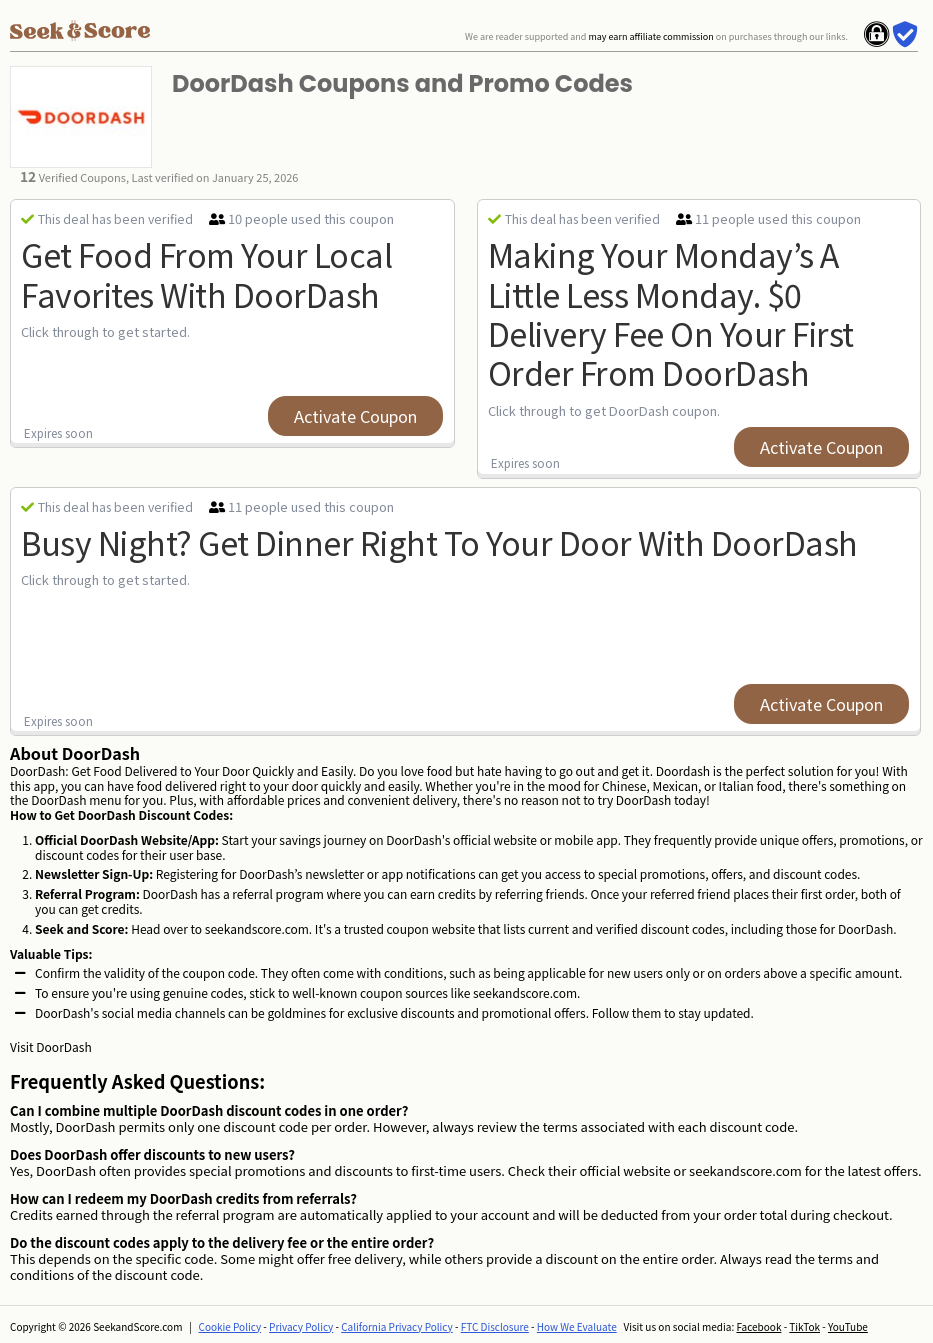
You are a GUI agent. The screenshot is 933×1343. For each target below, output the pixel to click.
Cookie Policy (230, 1326)
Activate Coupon (355, 416)
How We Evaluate (577, 1326)
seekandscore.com (257, 928)
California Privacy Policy (397, 1326)
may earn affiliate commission (650, 36)
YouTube (848, 1326)
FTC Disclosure (495, 1326)
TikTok (804, 1326)
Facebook (758, 1326)
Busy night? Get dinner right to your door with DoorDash (439, 542)
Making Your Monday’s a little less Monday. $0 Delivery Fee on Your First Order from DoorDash (671, 313)
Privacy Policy (301, 1326)
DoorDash (63, 1046)
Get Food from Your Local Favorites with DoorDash (206, 273)
